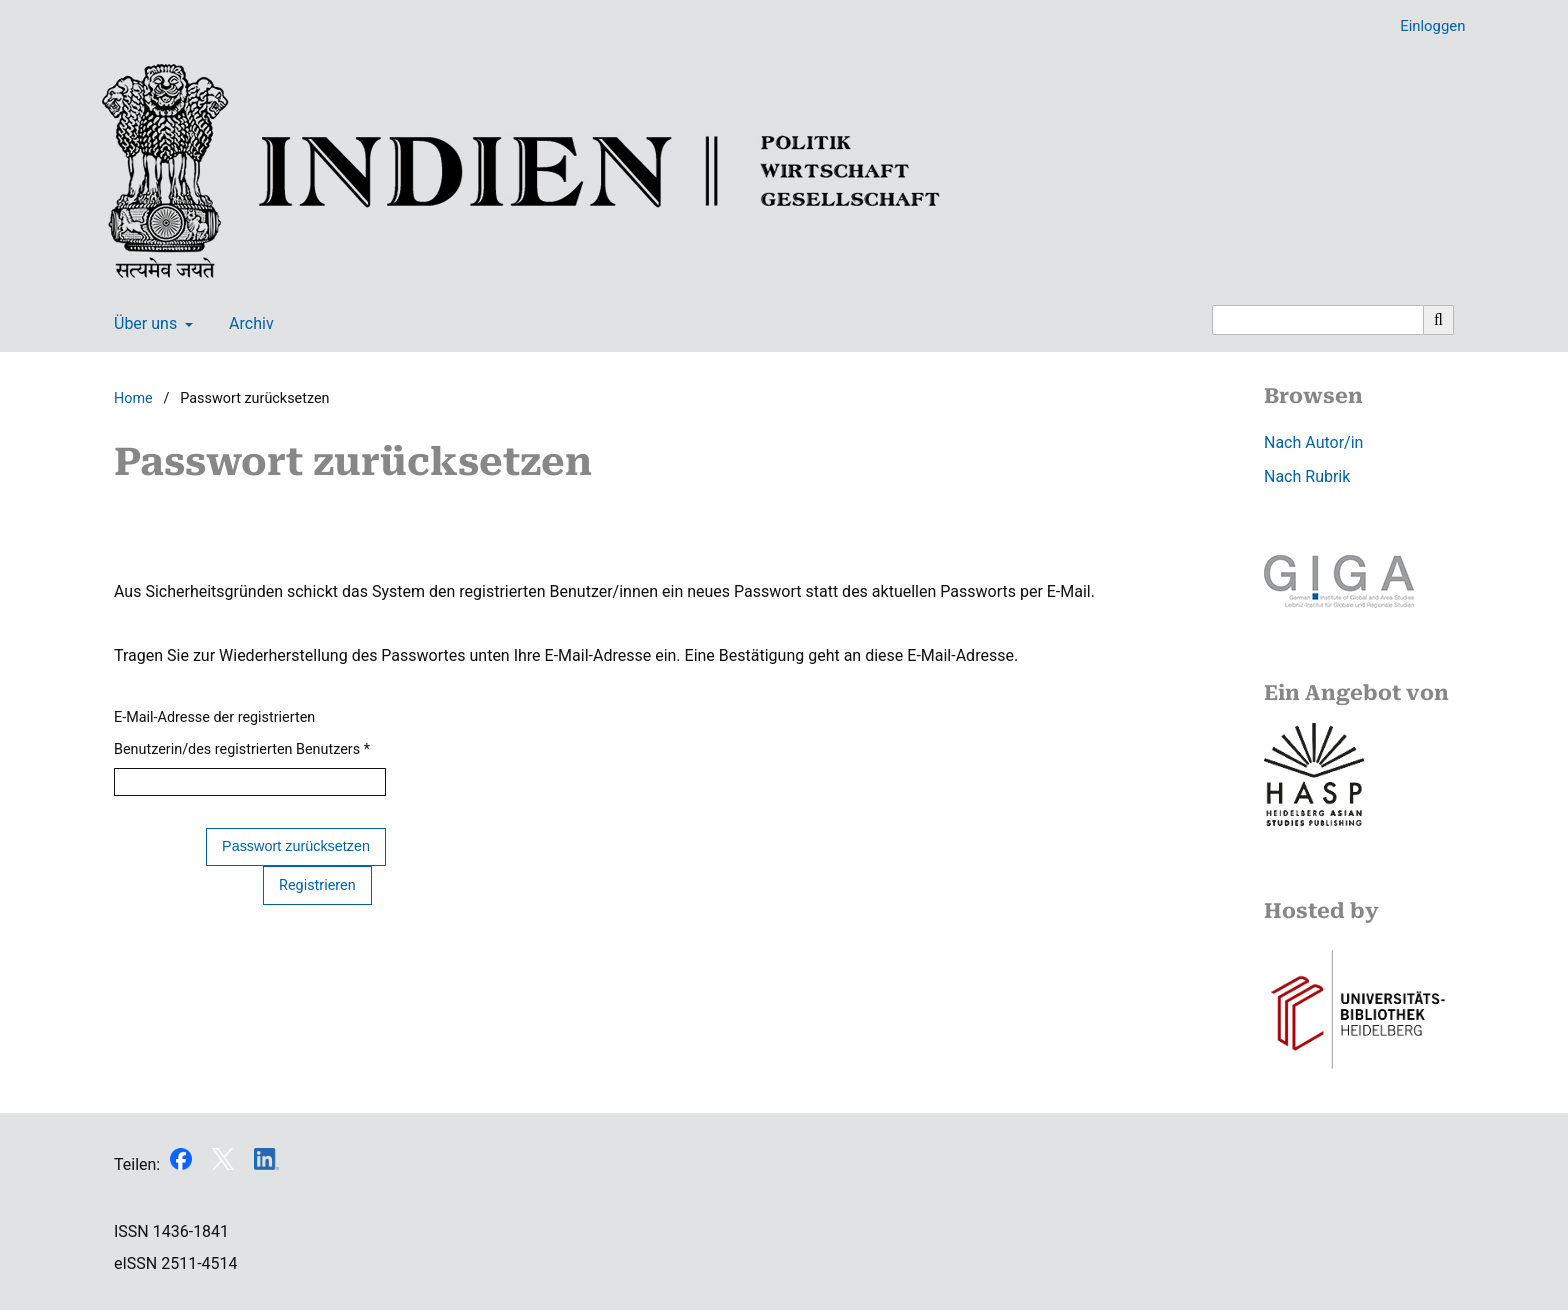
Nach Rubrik (1307, 476)
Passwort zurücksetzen (296, 846)
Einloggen (1425, 26)
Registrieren (317, 885)
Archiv (247, 324)
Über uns (143, 324)
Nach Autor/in (1313, 442)
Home (133, 398)
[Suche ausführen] (1439, 320)
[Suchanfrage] (1318, 320)
